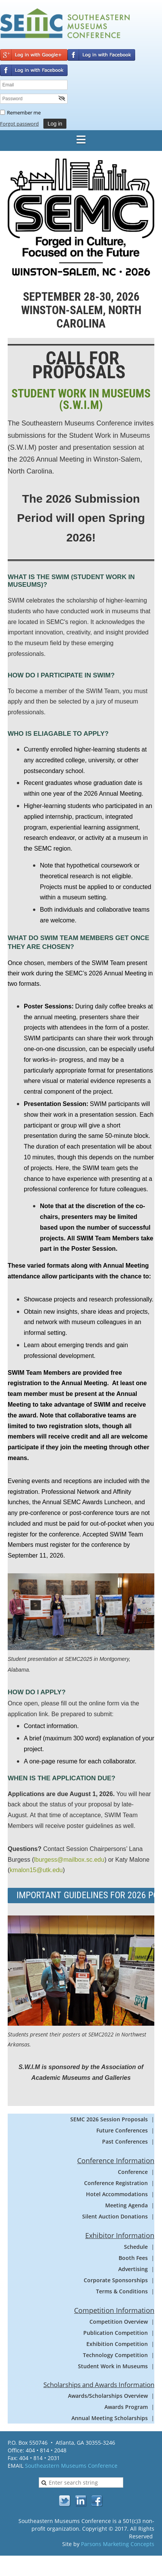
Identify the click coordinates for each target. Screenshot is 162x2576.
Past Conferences (125, 2141)
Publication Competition (115, 2332)
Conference (133, 2171)
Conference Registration (116, 2183)
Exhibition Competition (117, 2344)
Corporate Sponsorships (116, 2280)
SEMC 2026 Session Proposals (109, 2119)
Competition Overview (118, 2321)
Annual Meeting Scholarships (109, 2418)
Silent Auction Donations (115, 2216)
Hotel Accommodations (117, 2194)
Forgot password (19, 123)
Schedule (136, 2246)
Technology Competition (115, 2355)
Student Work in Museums (113, 2366)
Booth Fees (133, 2257)
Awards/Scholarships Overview (108, 2395)
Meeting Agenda (126, 2205)
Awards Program (126, 2406)
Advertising (133, 2269)
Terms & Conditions (122, 2291)
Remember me (24, 112)
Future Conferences (122, 2130)
